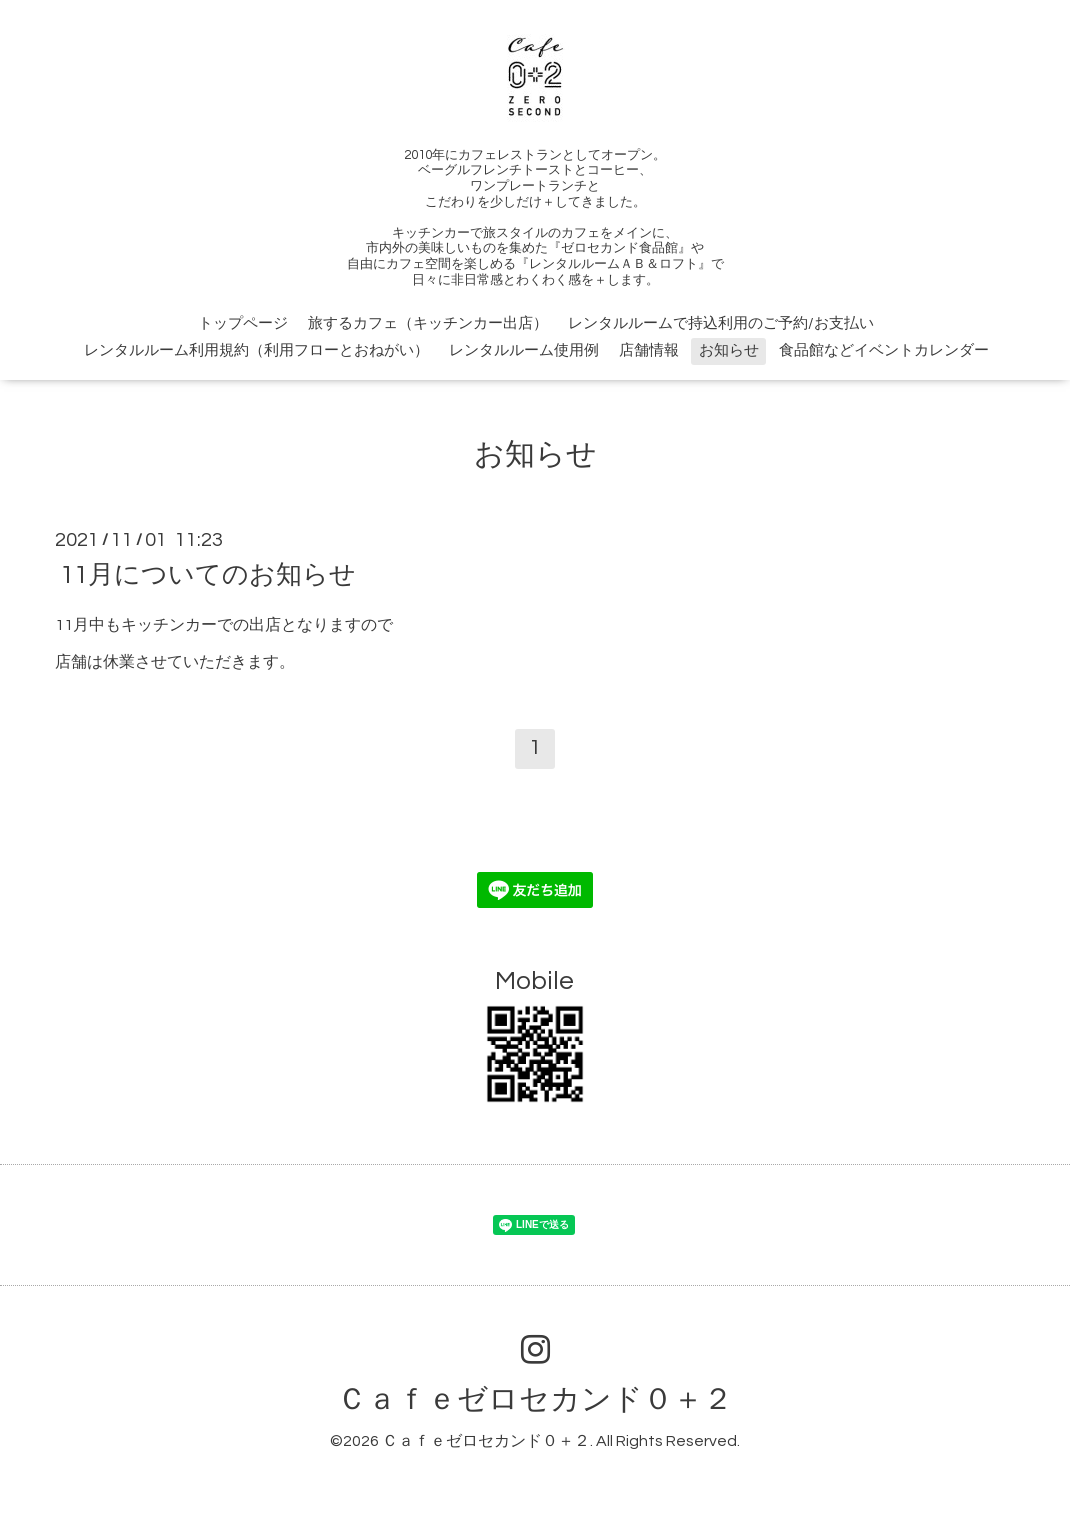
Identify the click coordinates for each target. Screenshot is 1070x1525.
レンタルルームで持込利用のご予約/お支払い (721, 323)
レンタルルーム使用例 (524, 350)
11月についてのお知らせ (208, 575)
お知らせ (729, 350)
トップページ (243, 323)
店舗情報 (649, 350)
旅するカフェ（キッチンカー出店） (428, 323)
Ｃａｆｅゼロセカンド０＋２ (535, 1399)
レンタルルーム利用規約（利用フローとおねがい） (256, 350)
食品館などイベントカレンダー (884, 350)
